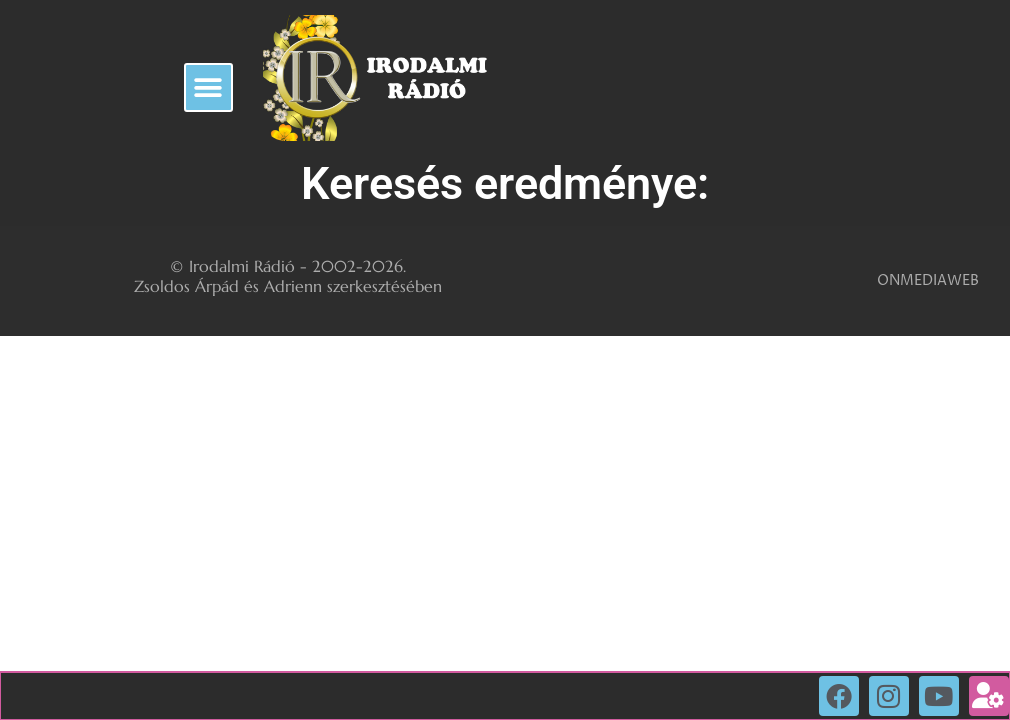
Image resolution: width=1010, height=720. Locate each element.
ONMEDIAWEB (928, 280)
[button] (208, 87)
